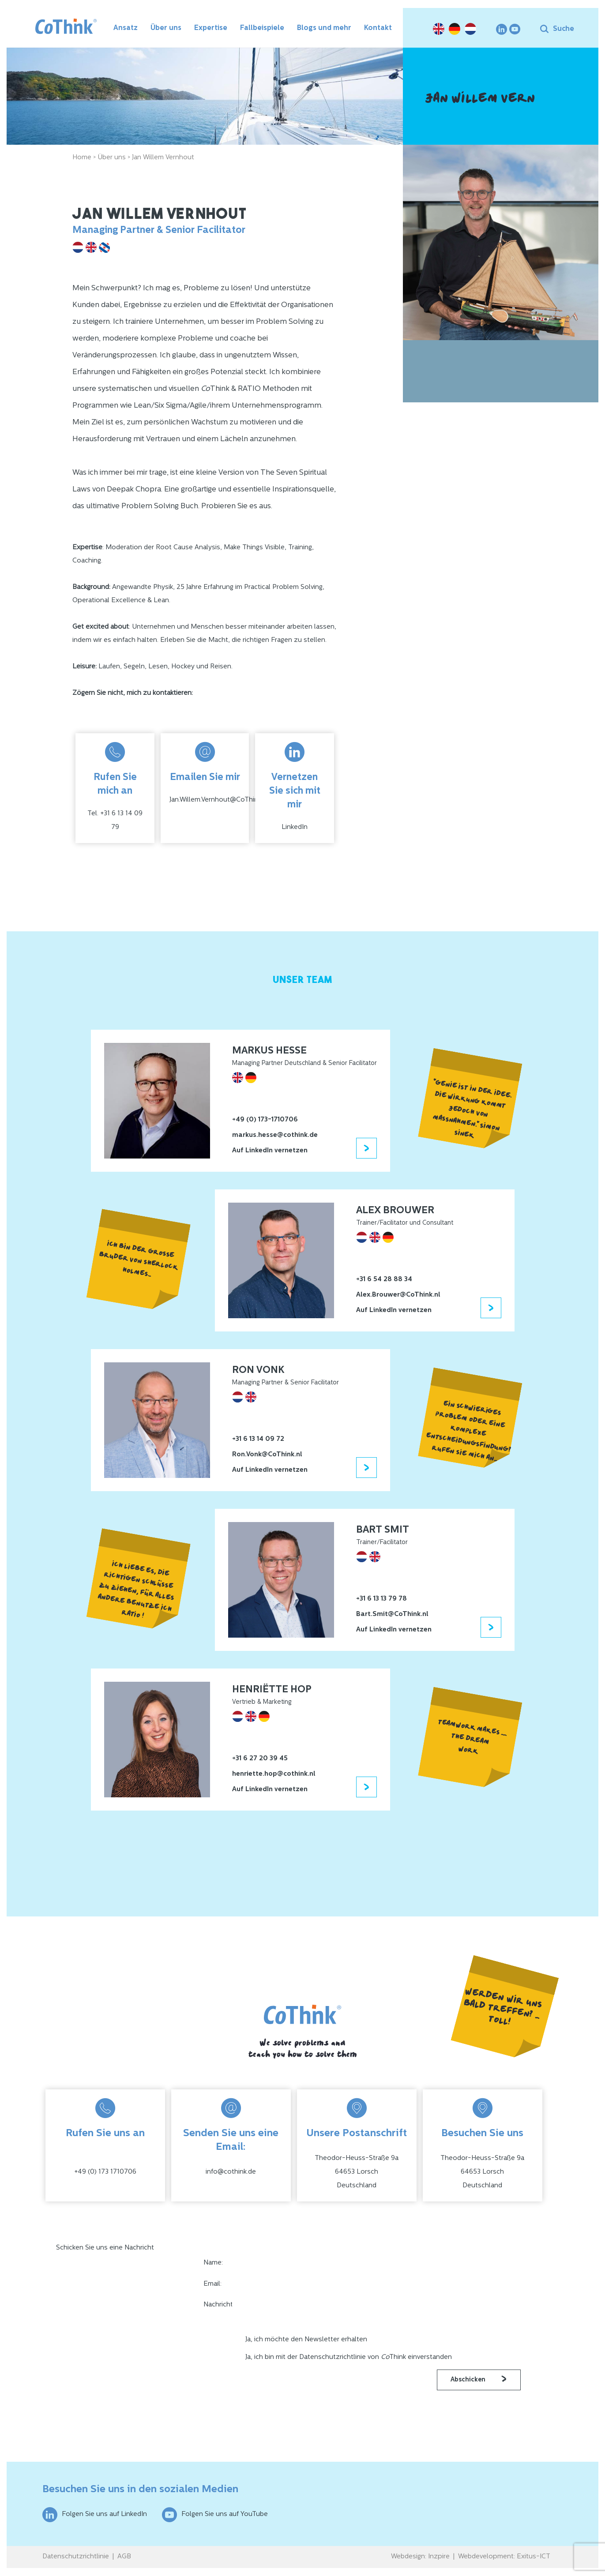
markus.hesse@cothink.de (275, 1135)
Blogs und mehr (324, 28)
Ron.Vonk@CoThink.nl (267, 1454)
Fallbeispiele (262, 28)
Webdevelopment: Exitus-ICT (504, 2557)
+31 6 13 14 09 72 (258, 1439)
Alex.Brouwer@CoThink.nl (398, 1295)
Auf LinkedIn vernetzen (270, 1150)
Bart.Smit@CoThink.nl (392, 1614)
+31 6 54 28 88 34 (384, 1279)
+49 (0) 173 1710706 (105, 2172)
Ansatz (125, 28)
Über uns (165, 28)
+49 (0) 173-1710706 (265, 1120)
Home (81, 157)
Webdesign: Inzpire (420, 2557)
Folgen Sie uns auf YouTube (215, 2514)
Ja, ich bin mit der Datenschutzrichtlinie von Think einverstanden (348, 2357)
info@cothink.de (231, 2172)
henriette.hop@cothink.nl (274, 1774)
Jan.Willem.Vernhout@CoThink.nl (218, 800)
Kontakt (378, 28)
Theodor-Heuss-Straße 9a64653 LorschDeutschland (356, 2172)
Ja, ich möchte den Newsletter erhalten (306, 2339)
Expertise (210, 28)
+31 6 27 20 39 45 (260, 1758)
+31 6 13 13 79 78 (381, 1599)
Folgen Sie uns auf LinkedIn (94, 2514)
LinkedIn (295, 827)
